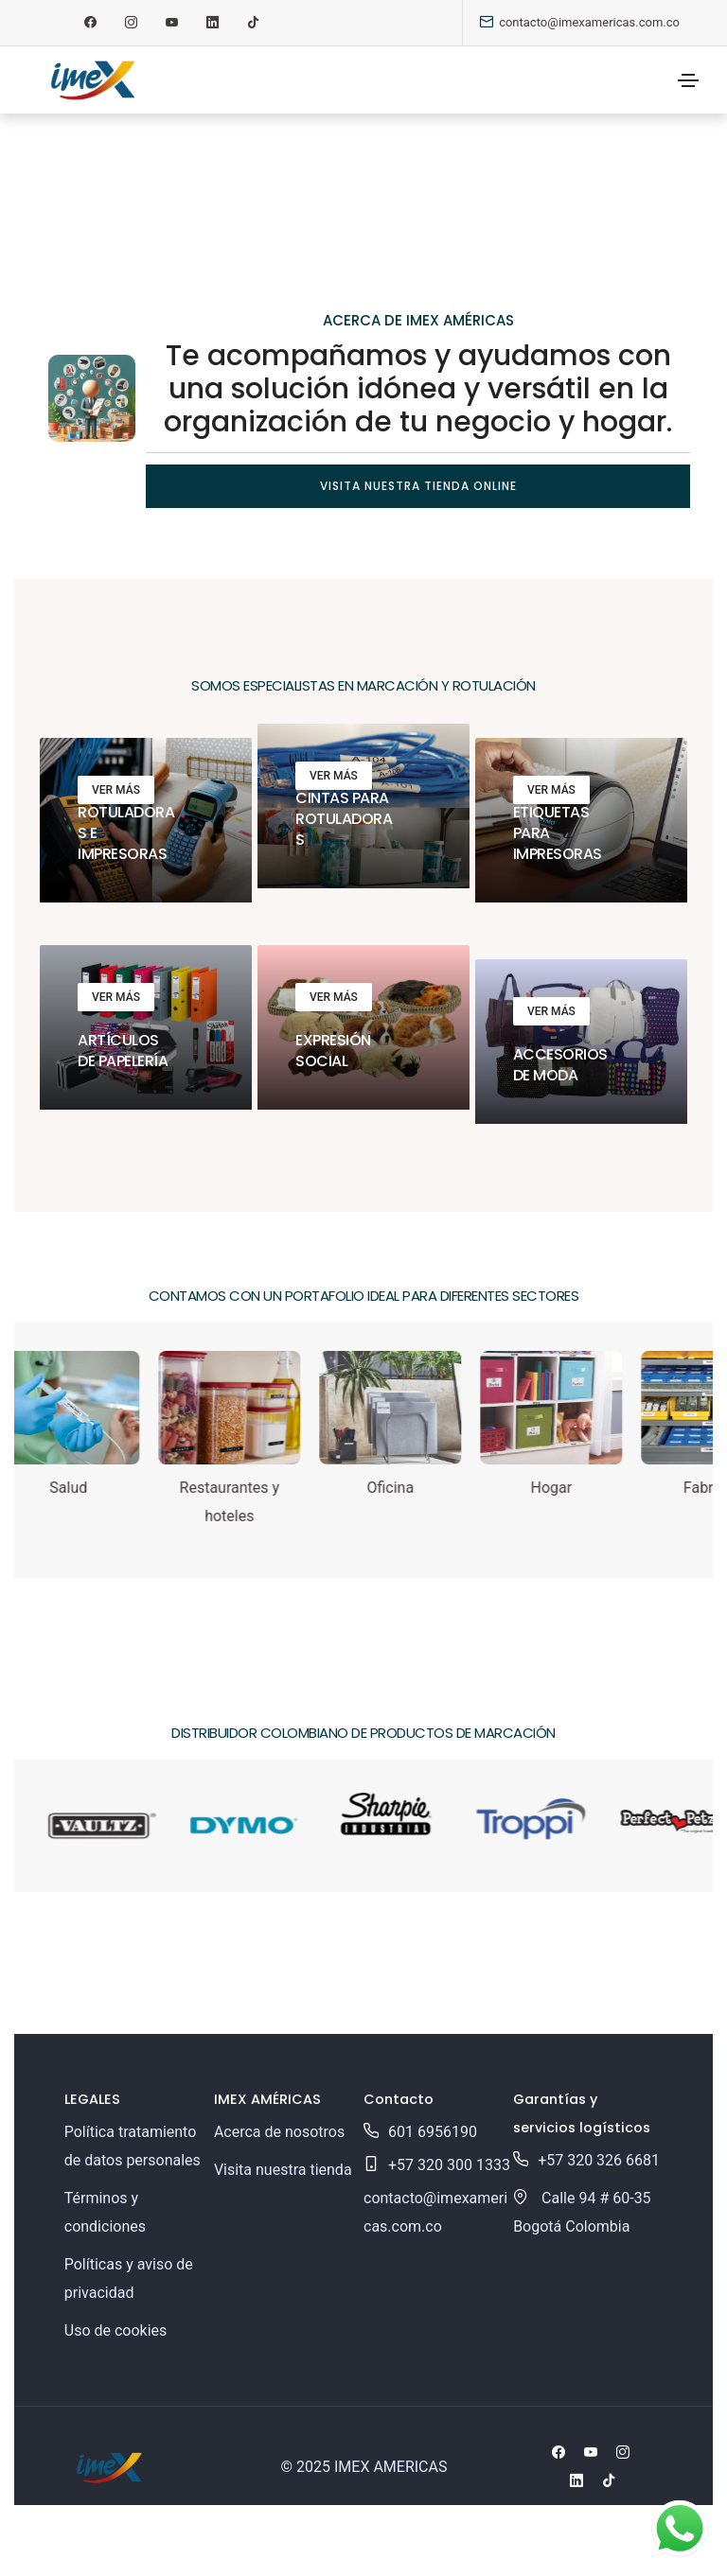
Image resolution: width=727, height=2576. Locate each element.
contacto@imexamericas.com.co (589, 22)
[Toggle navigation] (688, 80)
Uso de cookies (116, 2330)
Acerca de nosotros (279, 2132)
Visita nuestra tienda (283, 2170)
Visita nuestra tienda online (418, 486)
